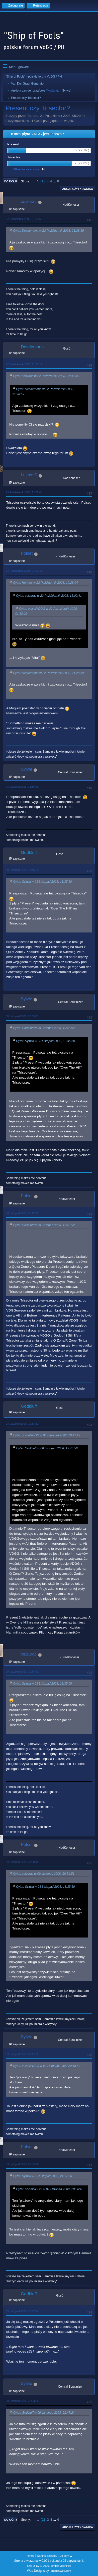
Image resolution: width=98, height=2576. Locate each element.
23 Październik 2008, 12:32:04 (24, 492)
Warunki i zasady (47, 2555)
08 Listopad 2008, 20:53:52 (22, 1423)
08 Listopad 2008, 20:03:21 (22, 1016)
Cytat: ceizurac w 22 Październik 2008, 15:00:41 (49, 595)
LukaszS (29, 475)
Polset (27, 553)
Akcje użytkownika (77, 188)
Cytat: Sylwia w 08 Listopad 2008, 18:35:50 (42, 882)
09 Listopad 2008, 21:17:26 (22, 2054)
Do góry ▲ (65, 2555)
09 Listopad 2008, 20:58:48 (22, 1861)
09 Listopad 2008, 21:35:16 (22, 2164)
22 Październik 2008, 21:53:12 (24, 364)
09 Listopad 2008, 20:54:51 (22, 1671)
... (55, 181)
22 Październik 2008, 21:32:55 (24, 218)
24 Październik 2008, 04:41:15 (24, 570)
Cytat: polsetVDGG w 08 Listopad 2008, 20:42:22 (46, 1435)
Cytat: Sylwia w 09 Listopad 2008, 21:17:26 (42, 2176)
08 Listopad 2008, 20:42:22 (22, 1213)
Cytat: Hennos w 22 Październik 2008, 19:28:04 (45, 582)
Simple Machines (61, 2565)
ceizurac (29, 201)
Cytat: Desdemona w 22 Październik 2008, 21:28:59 (48, 231)
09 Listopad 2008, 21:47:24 (22, 2311)
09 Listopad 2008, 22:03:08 (22, 2400)
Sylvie (66, 90)
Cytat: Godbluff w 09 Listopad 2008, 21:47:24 (44, 2412)
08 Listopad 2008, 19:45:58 (22, 869)
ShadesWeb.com (60, 2570)
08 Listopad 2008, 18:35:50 (22, 786)
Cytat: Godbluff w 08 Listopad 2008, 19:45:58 (44, 1028)
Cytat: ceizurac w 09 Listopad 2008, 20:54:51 (43, 1873)
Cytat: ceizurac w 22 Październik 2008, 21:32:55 (46, 376)
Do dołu (10, 181)
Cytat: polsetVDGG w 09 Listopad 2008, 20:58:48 (46, 2066)
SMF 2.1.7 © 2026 (38, 2565)
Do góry (10, 2519)
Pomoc (30, 2555)
